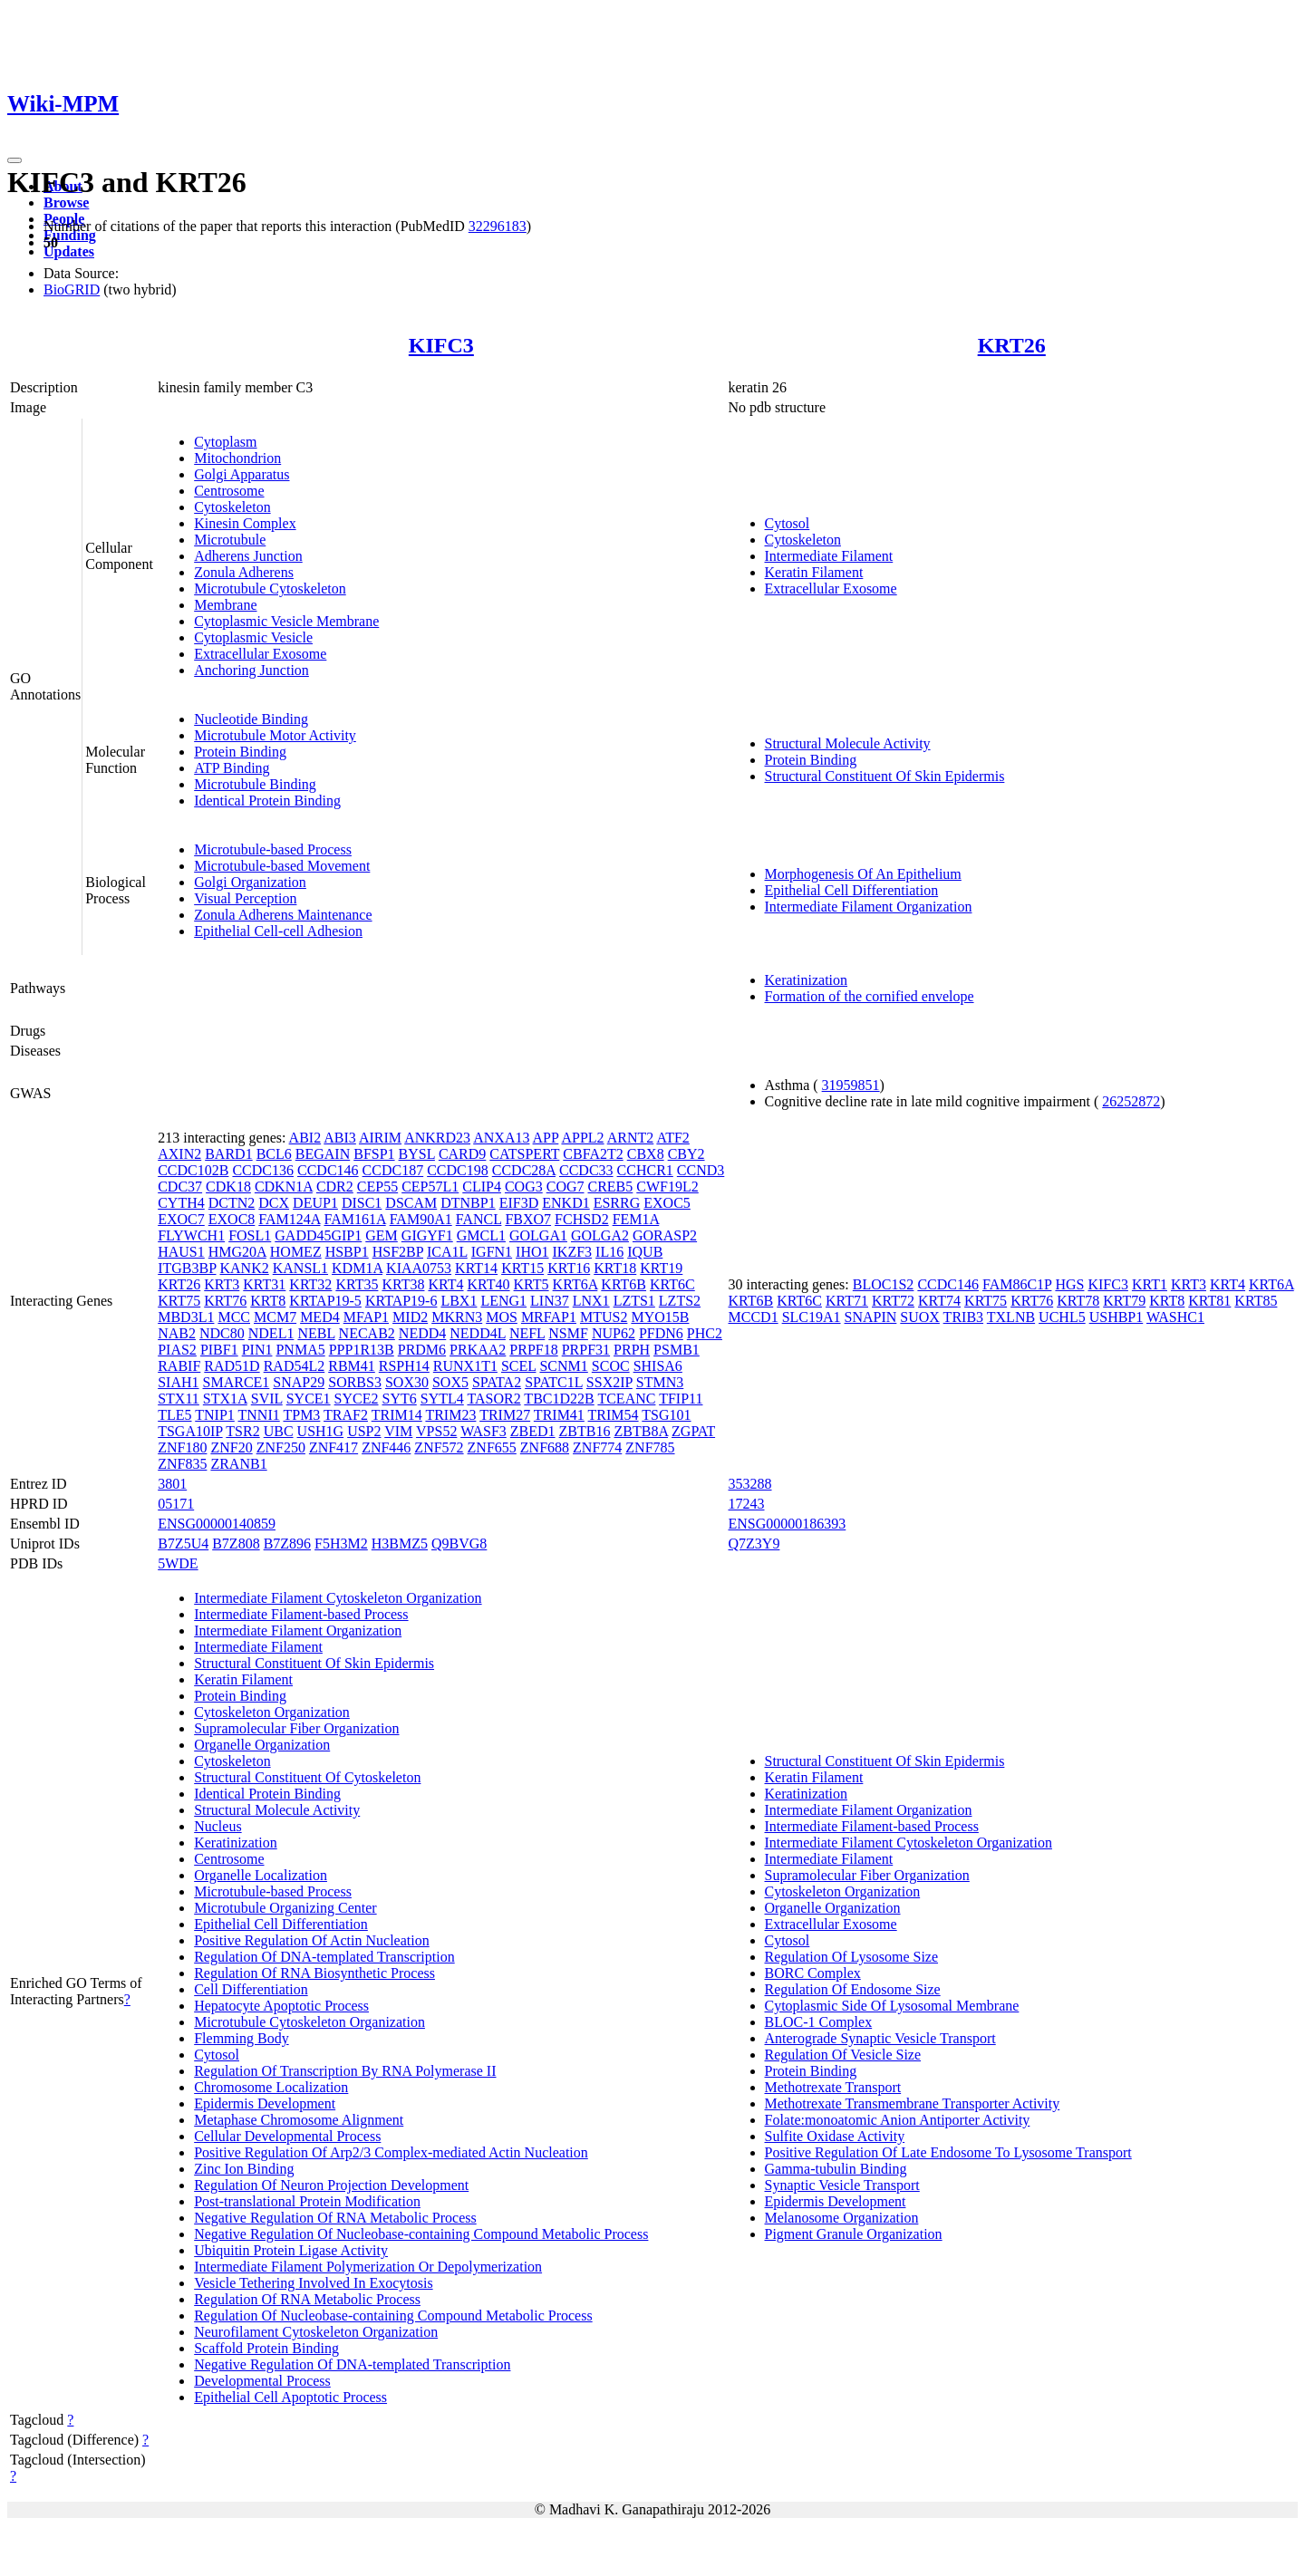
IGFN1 (491, 1251)
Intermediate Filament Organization (868, 906)
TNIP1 (215, 1415)
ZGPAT (693, 1431)
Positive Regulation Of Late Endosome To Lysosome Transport (948, 2152)
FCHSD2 (582, 1219)
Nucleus (217, 1826)
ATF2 (672, 1137)
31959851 (851, 1085)
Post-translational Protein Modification (307, 2201)
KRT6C (672, 1284)
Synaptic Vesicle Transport (842, 2185)
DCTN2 (232, 1203)
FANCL (479, 1219)
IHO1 (532, 1251)
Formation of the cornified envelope (869, 996)
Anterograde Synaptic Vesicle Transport (880, 2038)
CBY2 (686, 1154)
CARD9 (462, 1154)
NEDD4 (422, 1333)
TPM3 (301, 1415)
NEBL (315, 1333)
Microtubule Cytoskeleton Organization (309, 2022)
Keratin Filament (814, 572)
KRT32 (310, 1284)
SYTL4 (442, 1398)
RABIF (179, 1366)
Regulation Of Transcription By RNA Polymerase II (345, 2071)
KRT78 (1078, 1300)
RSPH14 (404, 1366)
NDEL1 (271, 1333)
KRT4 (445, 1284)
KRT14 (476, 1268)
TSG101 (666, 1415)
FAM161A (354, 1219)
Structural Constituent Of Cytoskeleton (307, 1777)
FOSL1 (249, 1235)
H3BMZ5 (400, 1543)
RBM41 (351, 1366)
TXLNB (1011, 1317)
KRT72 (893, 1300)
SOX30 (407, 1382)
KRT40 (489, 1284)
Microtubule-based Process (273, 849)
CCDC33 (586, 1170)
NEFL (527, 1333)
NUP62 (613, 1333)
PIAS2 (177, 1349)
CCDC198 (457, 1170)
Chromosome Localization (271, 2087)
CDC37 (180, 1186)
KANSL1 (300, 1268)
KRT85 (1255, 1300)
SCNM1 (563, 1366)
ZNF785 (649, 1447)
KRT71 (847, 1300)
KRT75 (179, 1300)
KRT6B (623, 1284)
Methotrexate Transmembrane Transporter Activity (912, 2103)
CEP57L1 (430, 1186)
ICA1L (447, 1251)
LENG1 (503, 1300)
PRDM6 (422, 1349)
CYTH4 (181, 1203)
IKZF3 (573, 1251)
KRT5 (531, 1284)
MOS (501, 1317)
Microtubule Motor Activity (275, 735)
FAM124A (289, 1219)
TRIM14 (397, 1415)
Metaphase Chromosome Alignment (298, 2119)
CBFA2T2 (593, 1154)
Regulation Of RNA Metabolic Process (307, 2299)
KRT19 (661, 1268)
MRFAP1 (548, 1317)
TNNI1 (259, 1415)
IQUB (644, 1251)
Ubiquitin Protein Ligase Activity (291, 2250)
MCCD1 (753, 1317)
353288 (750, 1483)
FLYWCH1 (191, 1235)
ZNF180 (182, 1447)
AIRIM (380, 1137)
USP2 (364, 1431)
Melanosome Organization (842, 2217)
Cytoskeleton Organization (272, 1712)
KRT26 (1012, 345)
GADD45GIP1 (318, 1235)
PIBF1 (219, 1349)
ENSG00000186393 (787, 1523)
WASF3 (483, 1431)
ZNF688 (544, 1447)
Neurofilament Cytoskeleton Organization (316, 2332)
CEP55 (377, 1186)
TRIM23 (450, 1415)
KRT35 (356, 1284)
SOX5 (450, 1382)
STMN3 (659, 1382)
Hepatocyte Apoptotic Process (281, 2005)
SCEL (518, 1366)
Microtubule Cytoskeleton (270, 588)
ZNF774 (597, 1447)
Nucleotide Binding (251, 719)
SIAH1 (178, 1382)
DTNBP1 (467, 1203)
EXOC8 (232, 1219)
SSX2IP (609, 1382)
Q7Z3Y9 (754, 1543)
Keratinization (806, 980)
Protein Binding (240, 751)
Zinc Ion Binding (244, 2168)
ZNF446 (386, 1447)
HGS (1069, 1284)
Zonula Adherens (244, 572)
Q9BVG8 (459, 1543)
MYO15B (660, 1317)
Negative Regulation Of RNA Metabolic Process (335, 2217)
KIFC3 (441, 345)
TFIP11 (680, 1398)
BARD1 (228, 1154)
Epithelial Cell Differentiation (852, 890)
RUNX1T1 (465, 1366)
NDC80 (222, 1333)
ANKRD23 (437, 1137)
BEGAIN (322, 1154)
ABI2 (305, 1137)
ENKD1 (565, 1203)
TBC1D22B (559, 1398)
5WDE (178, 1563)
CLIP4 (481, 1186)
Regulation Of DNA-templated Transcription (324, 1956)
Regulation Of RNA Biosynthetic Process (314, 1973)
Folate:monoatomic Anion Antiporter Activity (897, 2119)
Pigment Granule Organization (853, 2234)
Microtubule (230, 539)
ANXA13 (501, 1137)
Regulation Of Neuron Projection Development (331, 2185)
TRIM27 (504, 1415)
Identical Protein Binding (267, 800)
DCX (273, 1203)
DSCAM (411, 1203)
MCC (234, 1317)
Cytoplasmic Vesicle (253, 637)
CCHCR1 (645, 1170)
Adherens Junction (248, 556)
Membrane (225, 605)
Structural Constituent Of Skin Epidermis (885, 776)
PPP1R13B (361, 1349)
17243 (747, 1503)
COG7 (565, 1186)
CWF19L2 (667, 1186)
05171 (176, 1503)
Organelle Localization (260, 1875)
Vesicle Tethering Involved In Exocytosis (313, 2283)
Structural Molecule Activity (848, 743)
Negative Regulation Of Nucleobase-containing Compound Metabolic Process (421, 2234)
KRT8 (267, 1300)
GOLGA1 (538, 1235)
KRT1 (1149, 1284)
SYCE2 (356, 1398)
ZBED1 (533, 1431)
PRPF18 (533, 1349)
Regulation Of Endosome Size (853, 1989)
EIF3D (519, 1203)
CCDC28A (524, 1170)
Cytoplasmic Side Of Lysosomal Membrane (892, 2005)
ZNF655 (492, 1447)
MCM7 (275, 1317)
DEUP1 (315, 1203)
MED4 (320, 1317)
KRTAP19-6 (401, 1300)
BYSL (417, 1154)
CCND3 (700, 1170)
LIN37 (549, 1300)
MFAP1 (366, 1317)
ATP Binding (231, 768)
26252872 (1131, 1101)
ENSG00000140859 (217, 1523)
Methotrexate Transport (833, 2087)
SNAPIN (871, 1317)
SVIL (267, 1398)
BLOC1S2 (883, 1284)
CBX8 (645, 1154)
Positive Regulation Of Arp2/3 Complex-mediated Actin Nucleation (391, 2152)
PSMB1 (676, 1349)
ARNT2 (630, 1137)
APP (546, 1137)
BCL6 (274, 1154)
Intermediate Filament (829, 556)
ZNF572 (438, 1447)
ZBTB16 (585, 1431)
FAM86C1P (1016, 1284)
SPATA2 (496, 1382)
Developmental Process (262, 2380)
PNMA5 (300, 1349)
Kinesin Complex (244, 523)
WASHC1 (1175, 1317)
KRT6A (575, 1284)
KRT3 (221, 1284)
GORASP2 (665, 1235)
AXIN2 (179, 1154)
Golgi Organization (250, 882)
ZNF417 (333, 1447)
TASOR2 (493, 1398)
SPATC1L (554, 1382)
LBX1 (458, 1300)
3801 (172, 1483)
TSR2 (242, 1431)
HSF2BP (397, 1251)
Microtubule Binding (255, 784)
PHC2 (704, 1333)
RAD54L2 (294, 1366)
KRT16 (568, 1268)
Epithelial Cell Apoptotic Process (290, 2397)
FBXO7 (528, 1219)
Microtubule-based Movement (282, 865)
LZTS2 (680, 1300)
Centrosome (229, 490)
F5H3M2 (341, 1543)
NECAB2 (367, 1333)
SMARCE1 (236, 1382)
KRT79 (1124, 1300)
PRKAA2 (478, 1349)
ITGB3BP (187, 1268)
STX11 (178, 1398)
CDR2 (334, 1186)
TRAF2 (346, 1415)
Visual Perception (245, 898)
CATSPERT (524, 1154)
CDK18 (228, 1186)
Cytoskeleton (232, 507)
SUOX (920, 1317)
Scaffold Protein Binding (266, 2348)
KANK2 (244, 1268)
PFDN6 (661, 1333)
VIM (398, 1431)
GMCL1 (481, 1235)
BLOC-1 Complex (819, 2022)
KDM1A (357, 1268)
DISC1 (362, 1203)
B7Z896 (287, 1543)
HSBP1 (347, 1251)
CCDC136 (263, 1170)
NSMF (568, 1333)
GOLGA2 (600, 1235)
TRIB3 (963, 1317)
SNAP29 (298, 1382)
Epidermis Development (264, 2103)
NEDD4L (478, 1333)
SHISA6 (657, 1366)
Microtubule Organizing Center (285, 1907)
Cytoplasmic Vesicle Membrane (286, 621)
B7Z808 (235, 1543)
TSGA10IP (190, 1431)
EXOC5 (667, 1203)
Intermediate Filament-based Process (301, 1614)
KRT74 (939, 1300)
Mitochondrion (237, 458)
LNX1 (591, 1300)
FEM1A (636, 1219)
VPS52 (436, 1431)
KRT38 (403, 1284)
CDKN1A (284, 1186)
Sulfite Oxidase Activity (835, 2136)
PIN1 (257, 1349)
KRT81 (1209, 1300)
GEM (381, 1235)
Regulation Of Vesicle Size (843, 2054)
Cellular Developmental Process (287, 2136)
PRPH (632, 1349)
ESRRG (617, 1203)
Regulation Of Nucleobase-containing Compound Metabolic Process (393, 2315)
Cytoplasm (225, 441)
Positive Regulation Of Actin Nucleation (312, 1940)
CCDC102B (193, 1170)
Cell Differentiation (250, 1989)
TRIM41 (559, 1415)
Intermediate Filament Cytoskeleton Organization (337, 1598)
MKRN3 (456, 1317)
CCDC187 (393, 1170)
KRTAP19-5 (325, 1300)
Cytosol (787, 523)
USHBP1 (1116, 1317)
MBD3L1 (186, 1317)
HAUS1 (181, 1251)
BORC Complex (813, 1973)
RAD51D (231, 1366)
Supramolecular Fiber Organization (296, 1728)
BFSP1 (373, 1154)
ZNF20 (231, 1447)
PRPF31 (586, 1349)
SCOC (611, 1366)
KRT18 (615, 1268)
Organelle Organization (262, 1744)
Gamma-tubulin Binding (836, 2168)
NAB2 (177, 1333)
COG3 (524, 1186)
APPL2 (582, 1137)
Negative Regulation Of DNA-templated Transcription (352, 2364)
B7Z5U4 (183, 1543)
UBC (279, 1431)
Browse (66, 202)
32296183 (498, 226)
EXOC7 (181, 1219)
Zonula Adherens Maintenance (283, 914)
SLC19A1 (811, 1317)
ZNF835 (182, 1463)
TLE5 (174, 1415)
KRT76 (225, 1300)
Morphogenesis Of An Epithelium (863, 874)
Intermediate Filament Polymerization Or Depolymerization (368, 2266)
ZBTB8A (641, 1431)
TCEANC (626, 1398)
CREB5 (610, 1186)
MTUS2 (603, 1317)
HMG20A (237, 1251)
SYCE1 (308, 1398)
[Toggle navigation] (14, 160)
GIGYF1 (427, 1235)
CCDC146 (328, 1170)
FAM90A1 (421, 1219)
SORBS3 (355, 1382)
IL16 (609, 1251)
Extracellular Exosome (260, 653)
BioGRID (72, 289)
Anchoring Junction (251, 670)
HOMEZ (296, 1251)
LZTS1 (634, 1300)
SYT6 (399, 1398)
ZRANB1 (238, 1463)
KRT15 (522, 1268)
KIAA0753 (418, 1268)
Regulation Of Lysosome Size (852, 1956)
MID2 (410, 1317)
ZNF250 (280, 1447)
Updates (69, 251)
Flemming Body (241, 2038)
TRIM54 (613, 1415)
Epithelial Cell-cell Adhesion (278, 931)
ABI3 (340, 1137)
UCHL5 (1062, 1317)
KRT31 (264, 1284)
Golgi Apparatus (241, 474)
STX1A (225, 1398)
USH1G (320, 1431)
